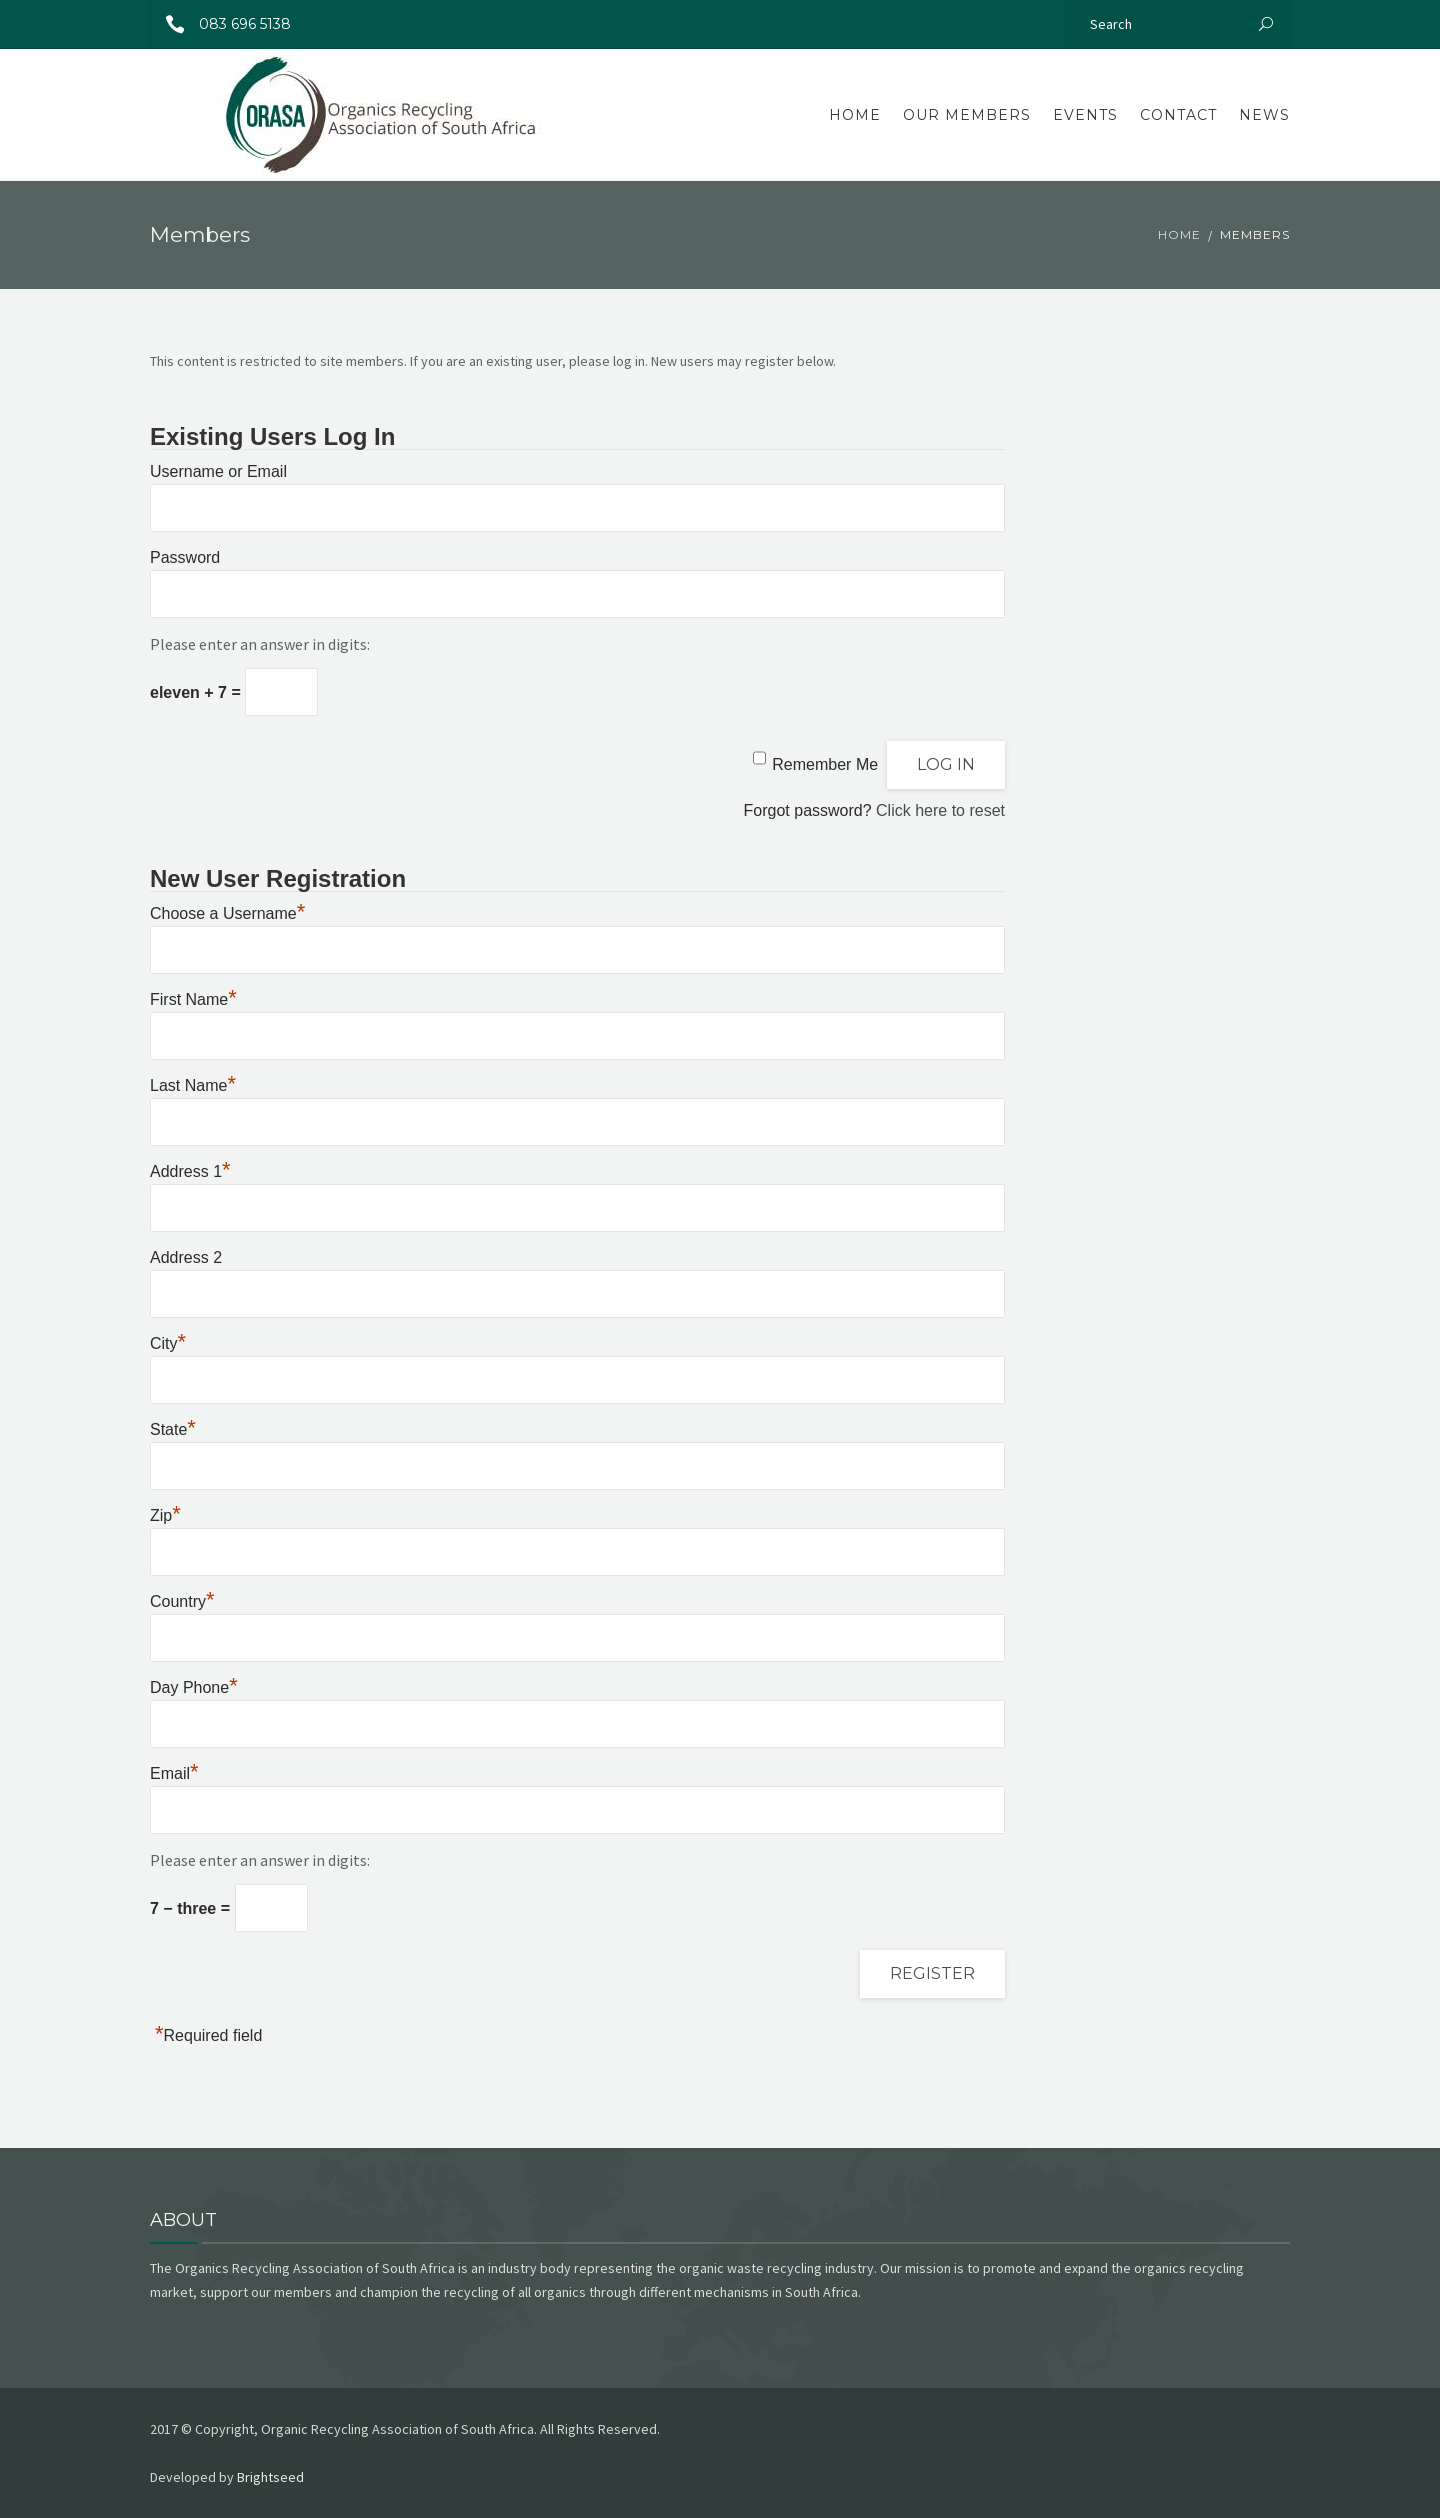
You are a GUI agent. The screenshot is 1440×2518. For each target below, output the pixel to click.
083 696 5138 (221, 24)
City (168, 1343)
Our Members (967, 115)
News (1264, 115)
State (173, 1429)
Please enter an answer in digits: (260, 644)
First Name (193, 999)
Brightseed (270, 2477)
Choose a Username (227, 913)
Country (182, 1601)
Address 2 (186, 1257)
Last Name (193, 1085)
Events (1085, 115)
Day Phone (194, 1687)
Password (185, 557)
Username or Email (218, 471)
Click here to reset (940, 810)
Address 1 (190, 1171)
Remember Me (825, 764)
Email (174, 1773)
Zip (165, 1515)
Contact (1178, 115)
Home (855, 115)
